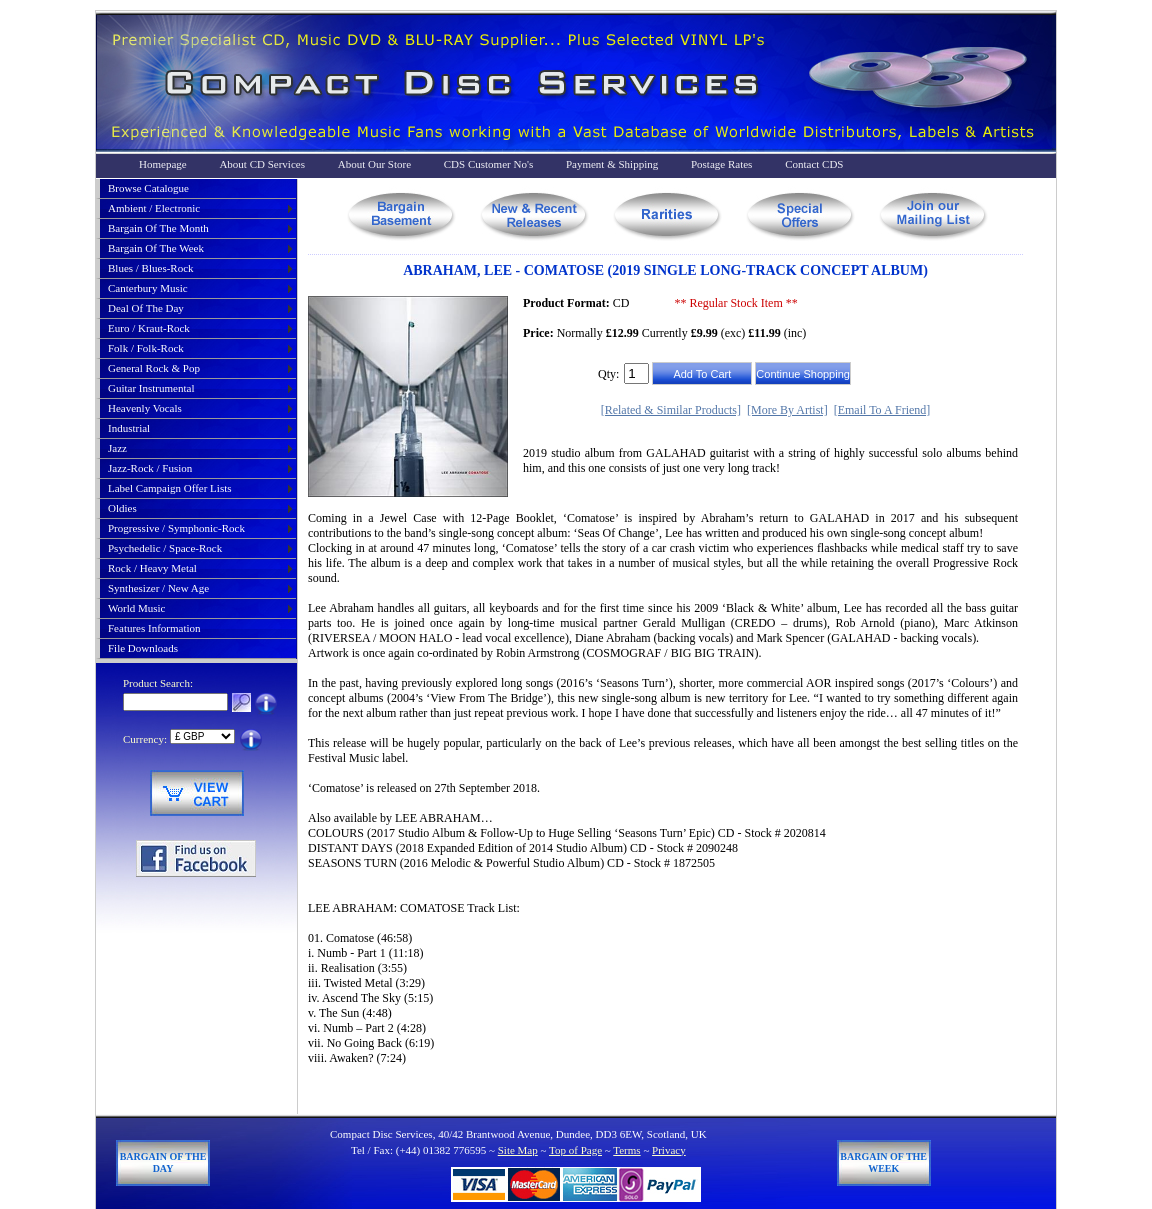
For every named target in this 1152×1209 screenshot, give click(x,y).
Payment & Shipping (612, 164)
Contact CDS (814, 164)
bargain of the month (158, 228)
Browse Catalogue (148, 188)
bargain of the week (156, 248)
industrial (129, 428)
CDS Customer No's (488, 164)
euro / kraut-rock (149, 328)
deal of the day (146, 308)
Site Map (518, 1150)
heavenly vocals (145, 408)
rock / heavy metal (152, 568)
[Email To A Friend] (882, 410)
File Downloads (143, 648)
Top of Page (575, 1150)
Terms (626, 1150)
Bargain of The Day (163, 1162)
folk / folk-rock (146, 348)
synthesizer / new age (158, 588)
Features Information (154, 628)
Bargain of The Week (883, 1162)
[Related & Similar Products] (671, 410)
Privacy (669, 1150)
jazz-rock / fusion (150, 468)
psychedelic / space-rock (165, 548)
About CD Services (262, 164)
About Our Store (374, 164)
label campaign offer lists (170, 488)
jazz (117, 448)
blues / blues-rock (151, 268)
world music (136, 608)
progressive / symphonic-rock (176, 528)
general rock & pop (154, 368)
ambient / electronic (154, 208)
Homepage (163, 164)
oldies (122, 508)
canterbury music (148, 288)
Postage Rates (721, 164)
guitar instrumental (151, 388)
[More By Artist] (787, 410)
